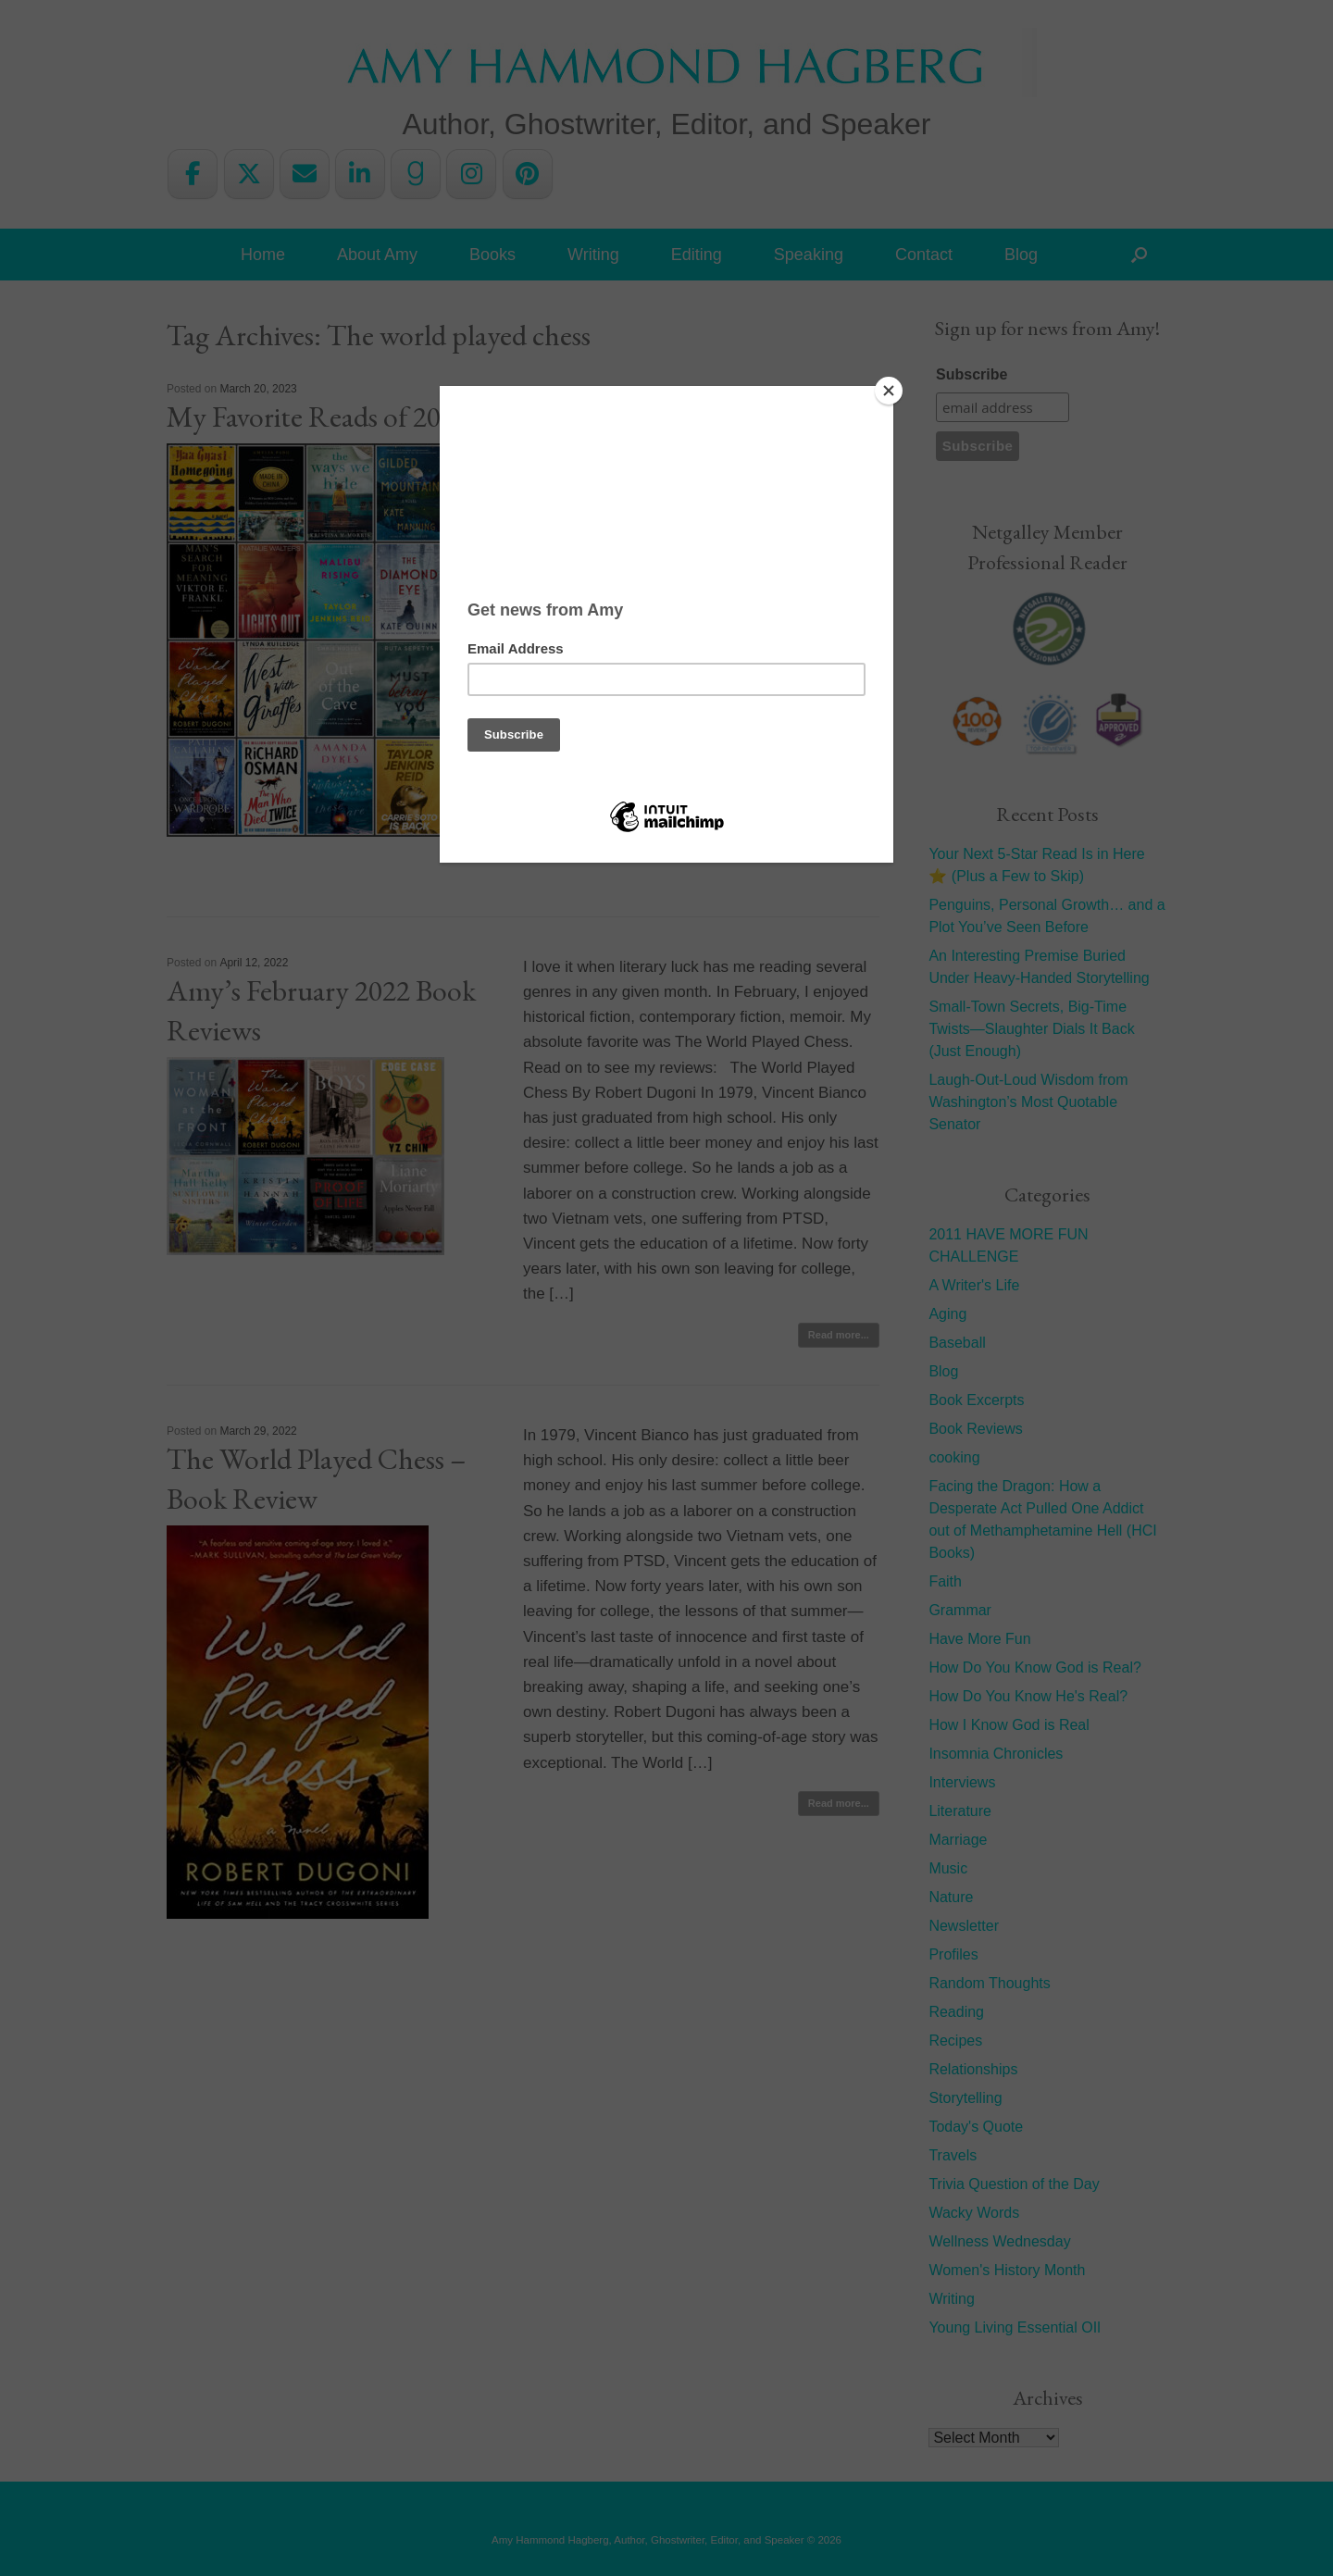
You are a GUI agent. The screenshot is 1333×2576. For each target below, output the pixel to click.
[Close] (889, 390)
